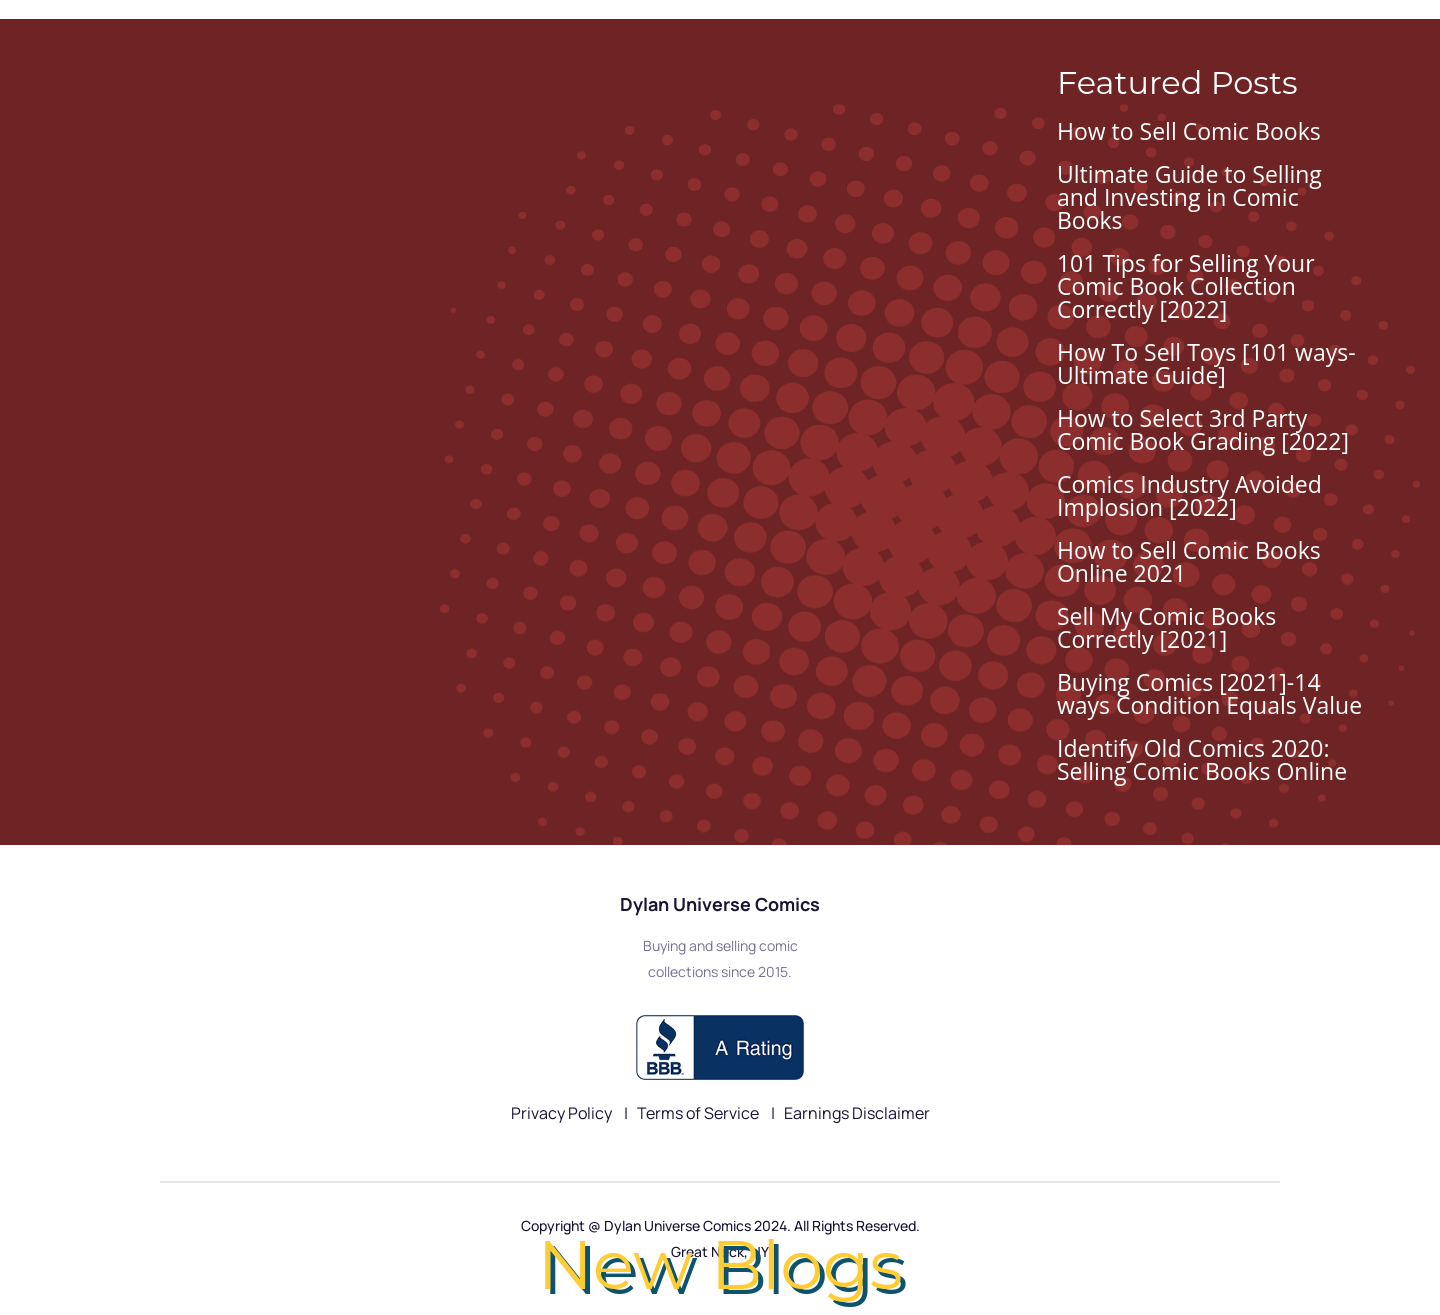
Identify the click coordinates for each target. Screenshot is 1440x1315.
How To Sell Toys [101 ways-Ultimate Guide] (1206, 363)
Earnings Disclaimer (857, 1113)
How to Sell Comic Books (1189, 131)
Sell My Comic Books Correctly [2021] (1166, 627)
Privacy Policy (563, 1113)
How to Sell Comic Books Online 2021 (1189, 561)
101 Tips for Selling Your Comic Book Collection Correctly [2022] (1186, 286)
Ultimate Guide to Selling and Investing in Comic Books (1189, 197)
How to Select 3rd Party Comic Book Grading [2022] (1203, 429)
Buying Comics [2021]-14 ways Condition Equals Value (1209, 693)
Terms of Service (699, 1113)
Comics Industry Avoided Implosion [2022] (1189, 495)
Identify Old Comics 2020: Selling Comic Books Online (1202, 759)
